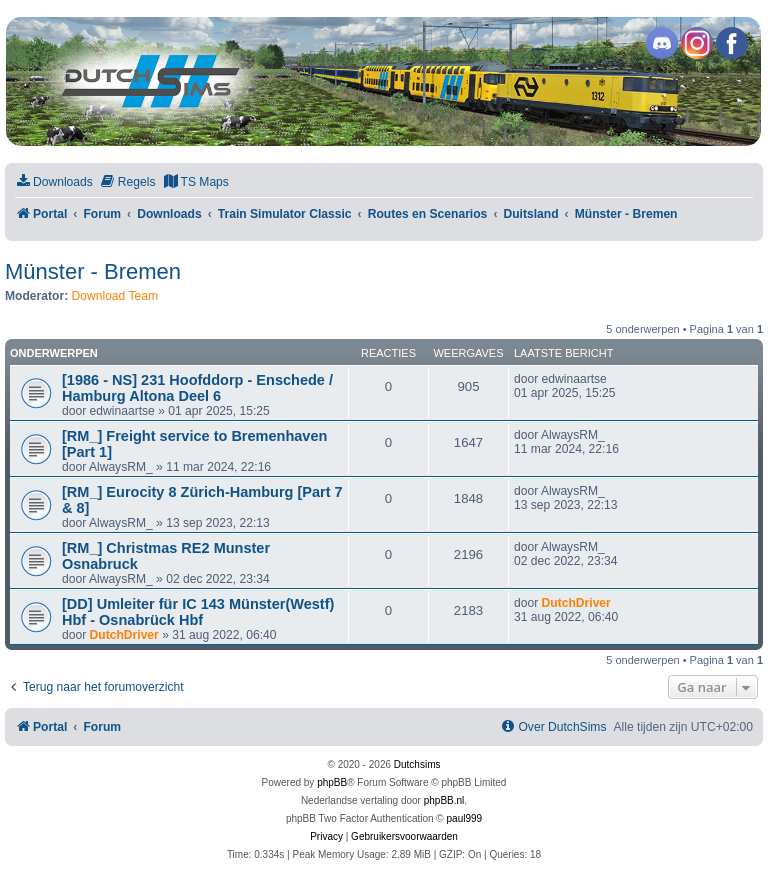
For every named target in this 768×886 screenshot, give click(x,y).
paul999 (465, 818)
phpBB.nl (444, 800)
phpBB (332, 782)
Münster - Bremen (93, 271)
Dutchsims (417, 764)
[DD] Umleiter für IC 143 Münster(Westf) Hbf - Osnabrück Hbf (198, 612)
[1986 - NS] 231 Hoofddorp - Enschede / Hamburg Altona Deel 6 (197, 388)
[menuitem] (54, 182)
